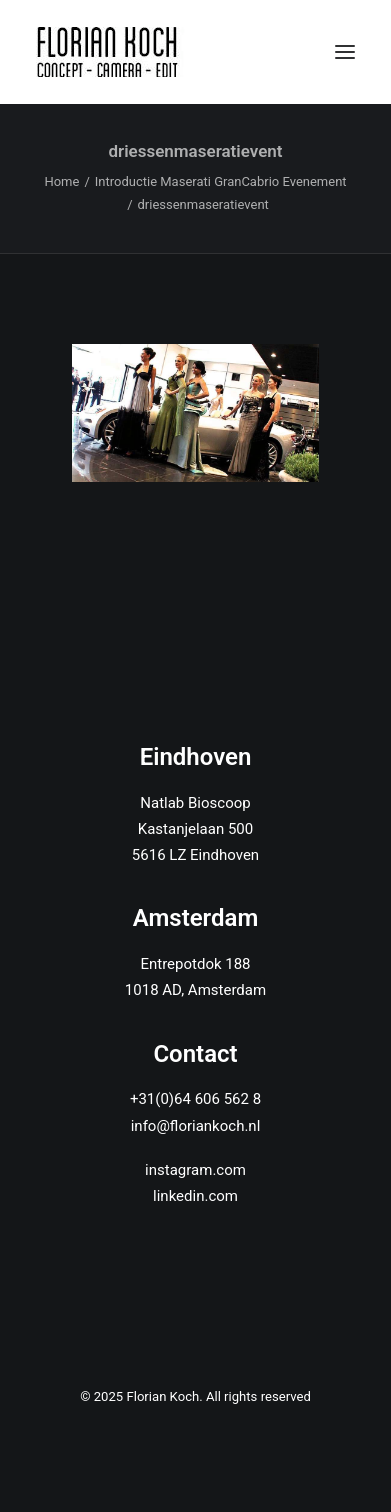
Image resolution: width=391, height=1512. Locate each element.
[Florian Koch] (110, 52)
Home (61, 181)
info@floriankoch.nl (196, 1126)
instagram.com (195, 1170)
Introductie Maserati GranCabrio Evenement (221, 181)
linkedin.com (195, 1196)
